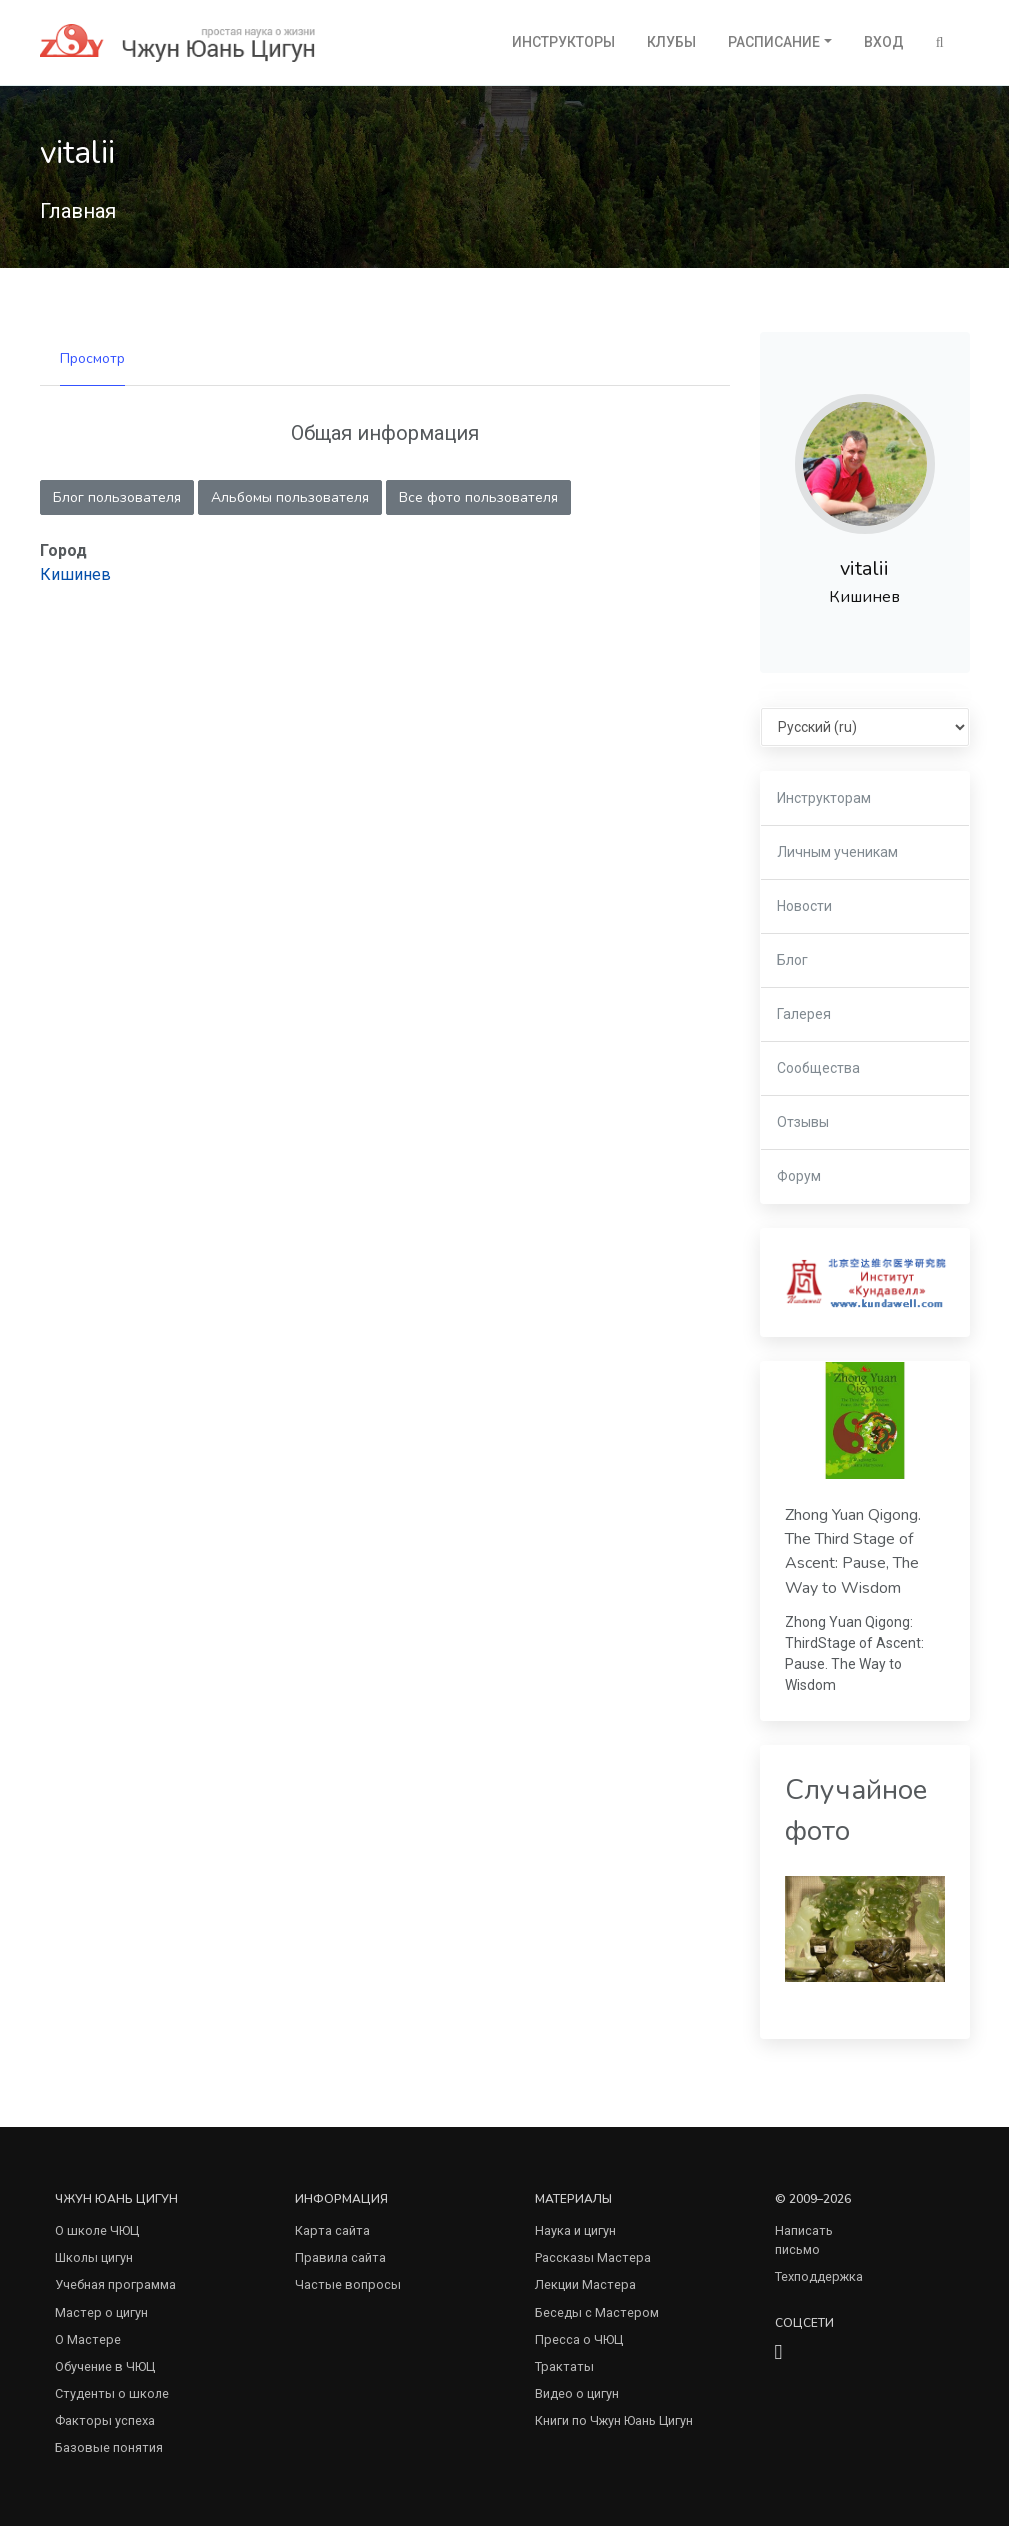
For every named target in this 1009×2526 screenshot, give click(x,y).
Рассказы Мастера (593, 2257)
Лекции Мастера (585, 2284)
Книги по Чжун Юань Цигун (614, 2420)
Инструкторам (824, 798)
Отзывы (803, 1122)
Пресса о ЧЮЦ (579, 2339)
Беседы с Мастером (597, 2312)
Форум (799, 1176)
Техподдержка (819, 2276)
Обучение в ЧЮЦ (105, 2366)
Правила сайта (340, 2257)
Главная (78, 211)
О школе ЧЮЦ (97, 2230)
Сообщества (818, 1068)
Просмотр (92, 358)
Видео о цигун (577, 2393)
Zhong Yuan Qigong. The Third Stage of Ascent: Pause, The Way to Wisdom (853, 1551)
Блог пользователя (117, 497)
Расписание (774, 42)
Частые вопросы (348, 2284)
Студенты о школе (112, 2393)
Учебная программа (115, 2284)
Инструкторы (563, 42)
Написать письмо (804, 2240)
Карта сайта (332, 2230)
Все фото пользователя (478, 497)
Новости (804, 906)
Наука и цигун (575, 2230)
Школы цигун (94, 2257)
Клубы (671, 42)
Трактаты (564, 2366)
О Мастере (88, 2339)
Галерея (804, 1014)
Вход (884, 42)
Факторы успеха (105, 2420)
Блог (792, 960)
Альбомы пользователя (290, 497)
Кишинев (75, 574)
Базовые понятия (109, 2447)
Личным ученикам (837, 852)
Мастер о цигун (101, 2312)
